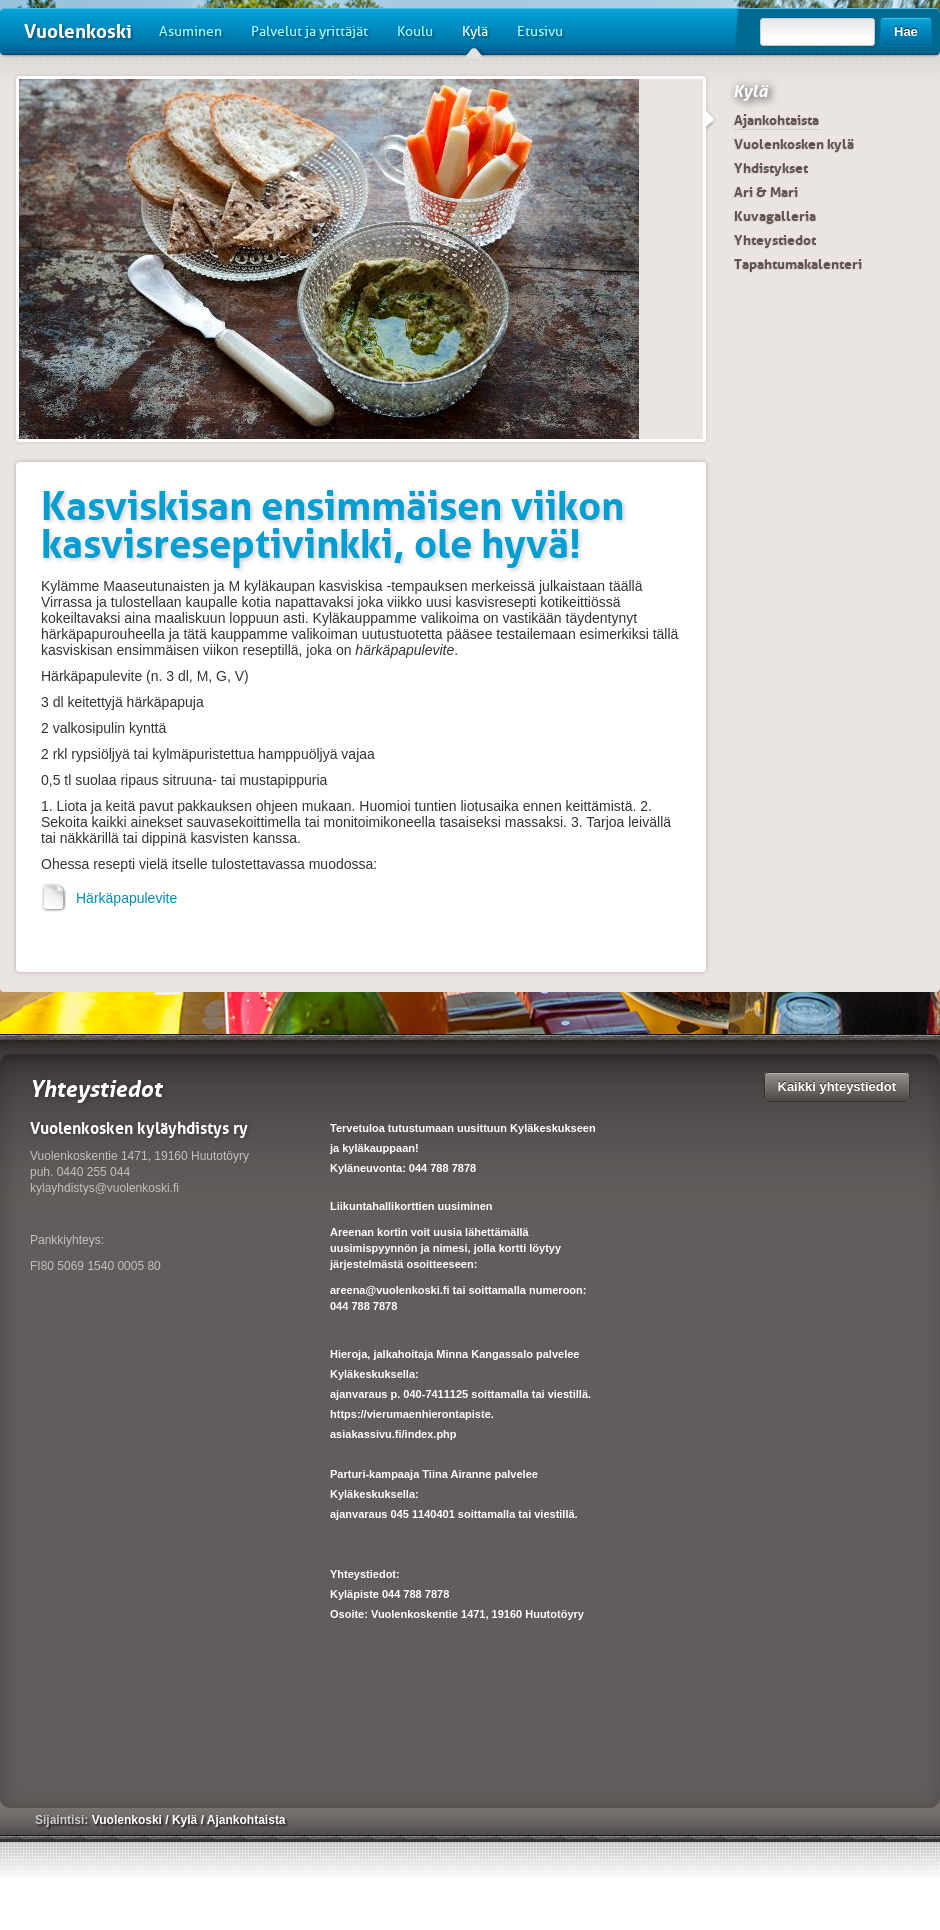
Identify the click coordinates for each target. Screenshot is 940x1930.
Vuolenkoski (78, 31)
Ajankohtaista (776, 120)
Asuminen (190, 31)
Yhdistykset (771, 168)
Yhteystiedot (775, 240)
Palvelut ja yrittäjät (309, 31)
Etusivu (540, 31)
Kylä (475, 39)
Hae (906, 31)
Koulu (415, 31)
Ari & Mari (766, 192)
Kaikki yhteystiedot (837, 1086)
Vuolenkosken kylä (794, 144)
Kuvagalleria (775, 216)
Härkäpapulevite (109, 898)
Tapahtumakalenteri (798, 264)
